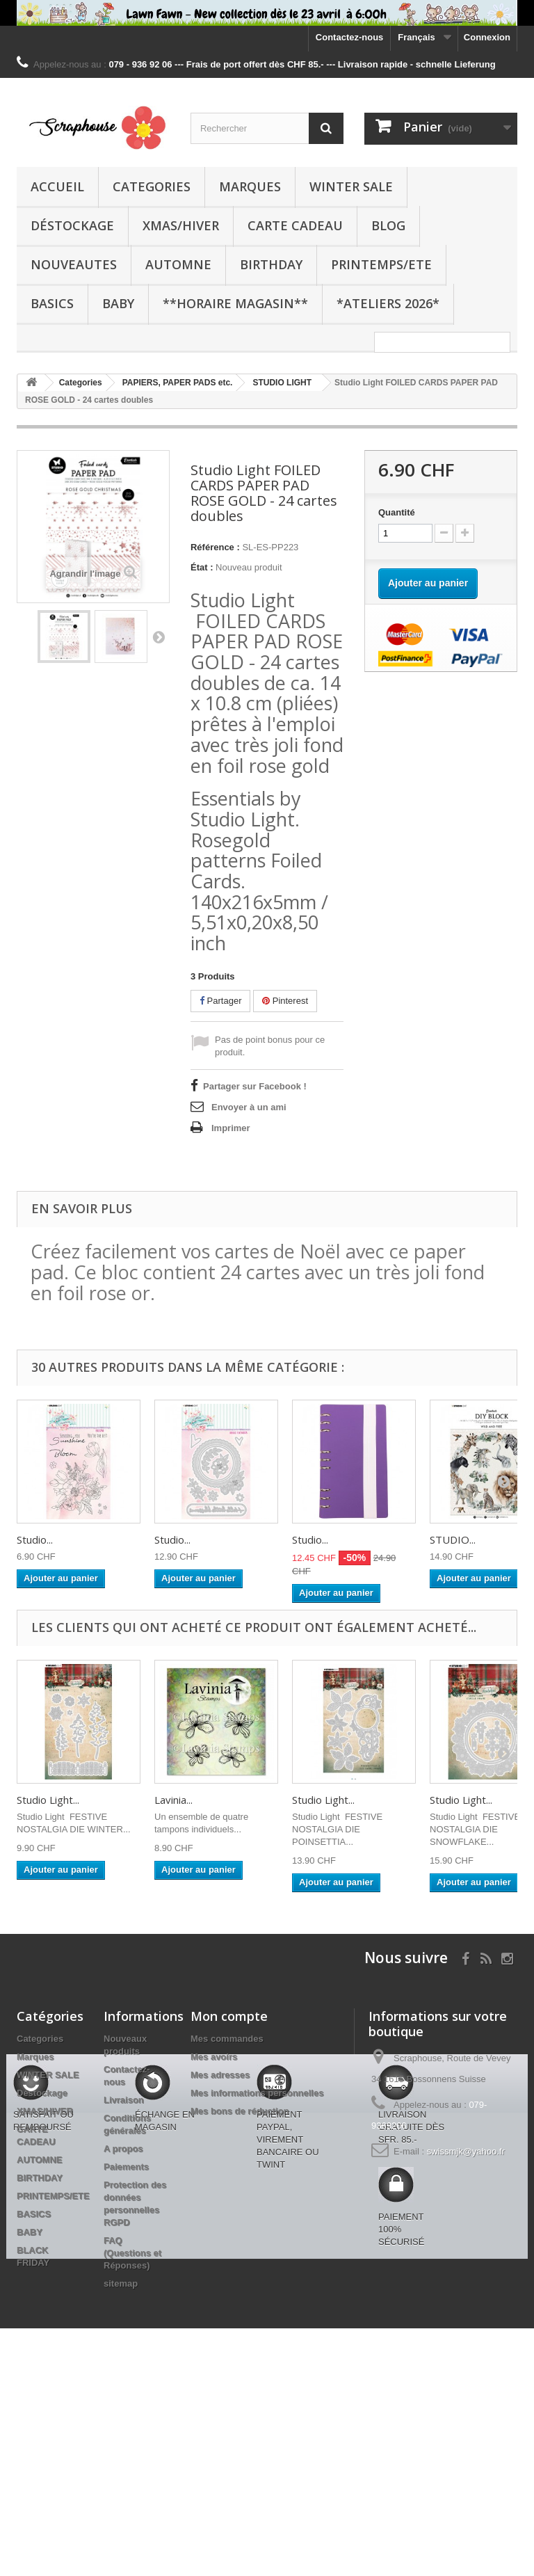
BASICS (52, 303)
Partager (220, 1000)
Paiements (126, 2166)
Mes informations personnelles (257, 2093)
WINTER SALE (351, 186)
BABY (118, 303)
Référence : (215, 547)
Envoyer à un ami (248, 1107)
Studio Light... (48, 1800)
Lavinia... (173, 1800)
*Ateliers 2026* (388, 303)
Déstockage (72, 225)
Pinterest (285, 1000)
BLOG (388, 225)
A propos (123, 2148)
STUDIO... (453, 1539)
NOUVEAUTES (74, 264)
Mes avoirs (214, 2056)
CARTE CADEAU (295, 225)
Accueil (57, 186)
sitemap (121, 2283)
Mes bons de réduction (240, 2111)
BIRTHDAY (271, 264)
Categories (152, 186)
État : (202, 567)
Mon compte (229, 2016)
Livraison (124, 2100)
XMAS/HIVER (181, 225)
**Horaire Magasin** (235, 303)
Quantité (396, 512)
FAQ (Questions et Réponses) (132, 2253)
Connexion (487, 37)
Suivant (158, 636)
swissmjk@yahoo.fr (466, 2151)
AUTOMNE (178, 264)
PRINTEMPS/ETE (381, 264)
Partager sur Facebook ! (255, 1086)
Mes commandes (227, 2038)
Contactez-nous (350, 37)
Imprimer (230, 1128)
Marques (250, 186)
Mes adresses (220, 2075)
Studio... (35, 1539)
